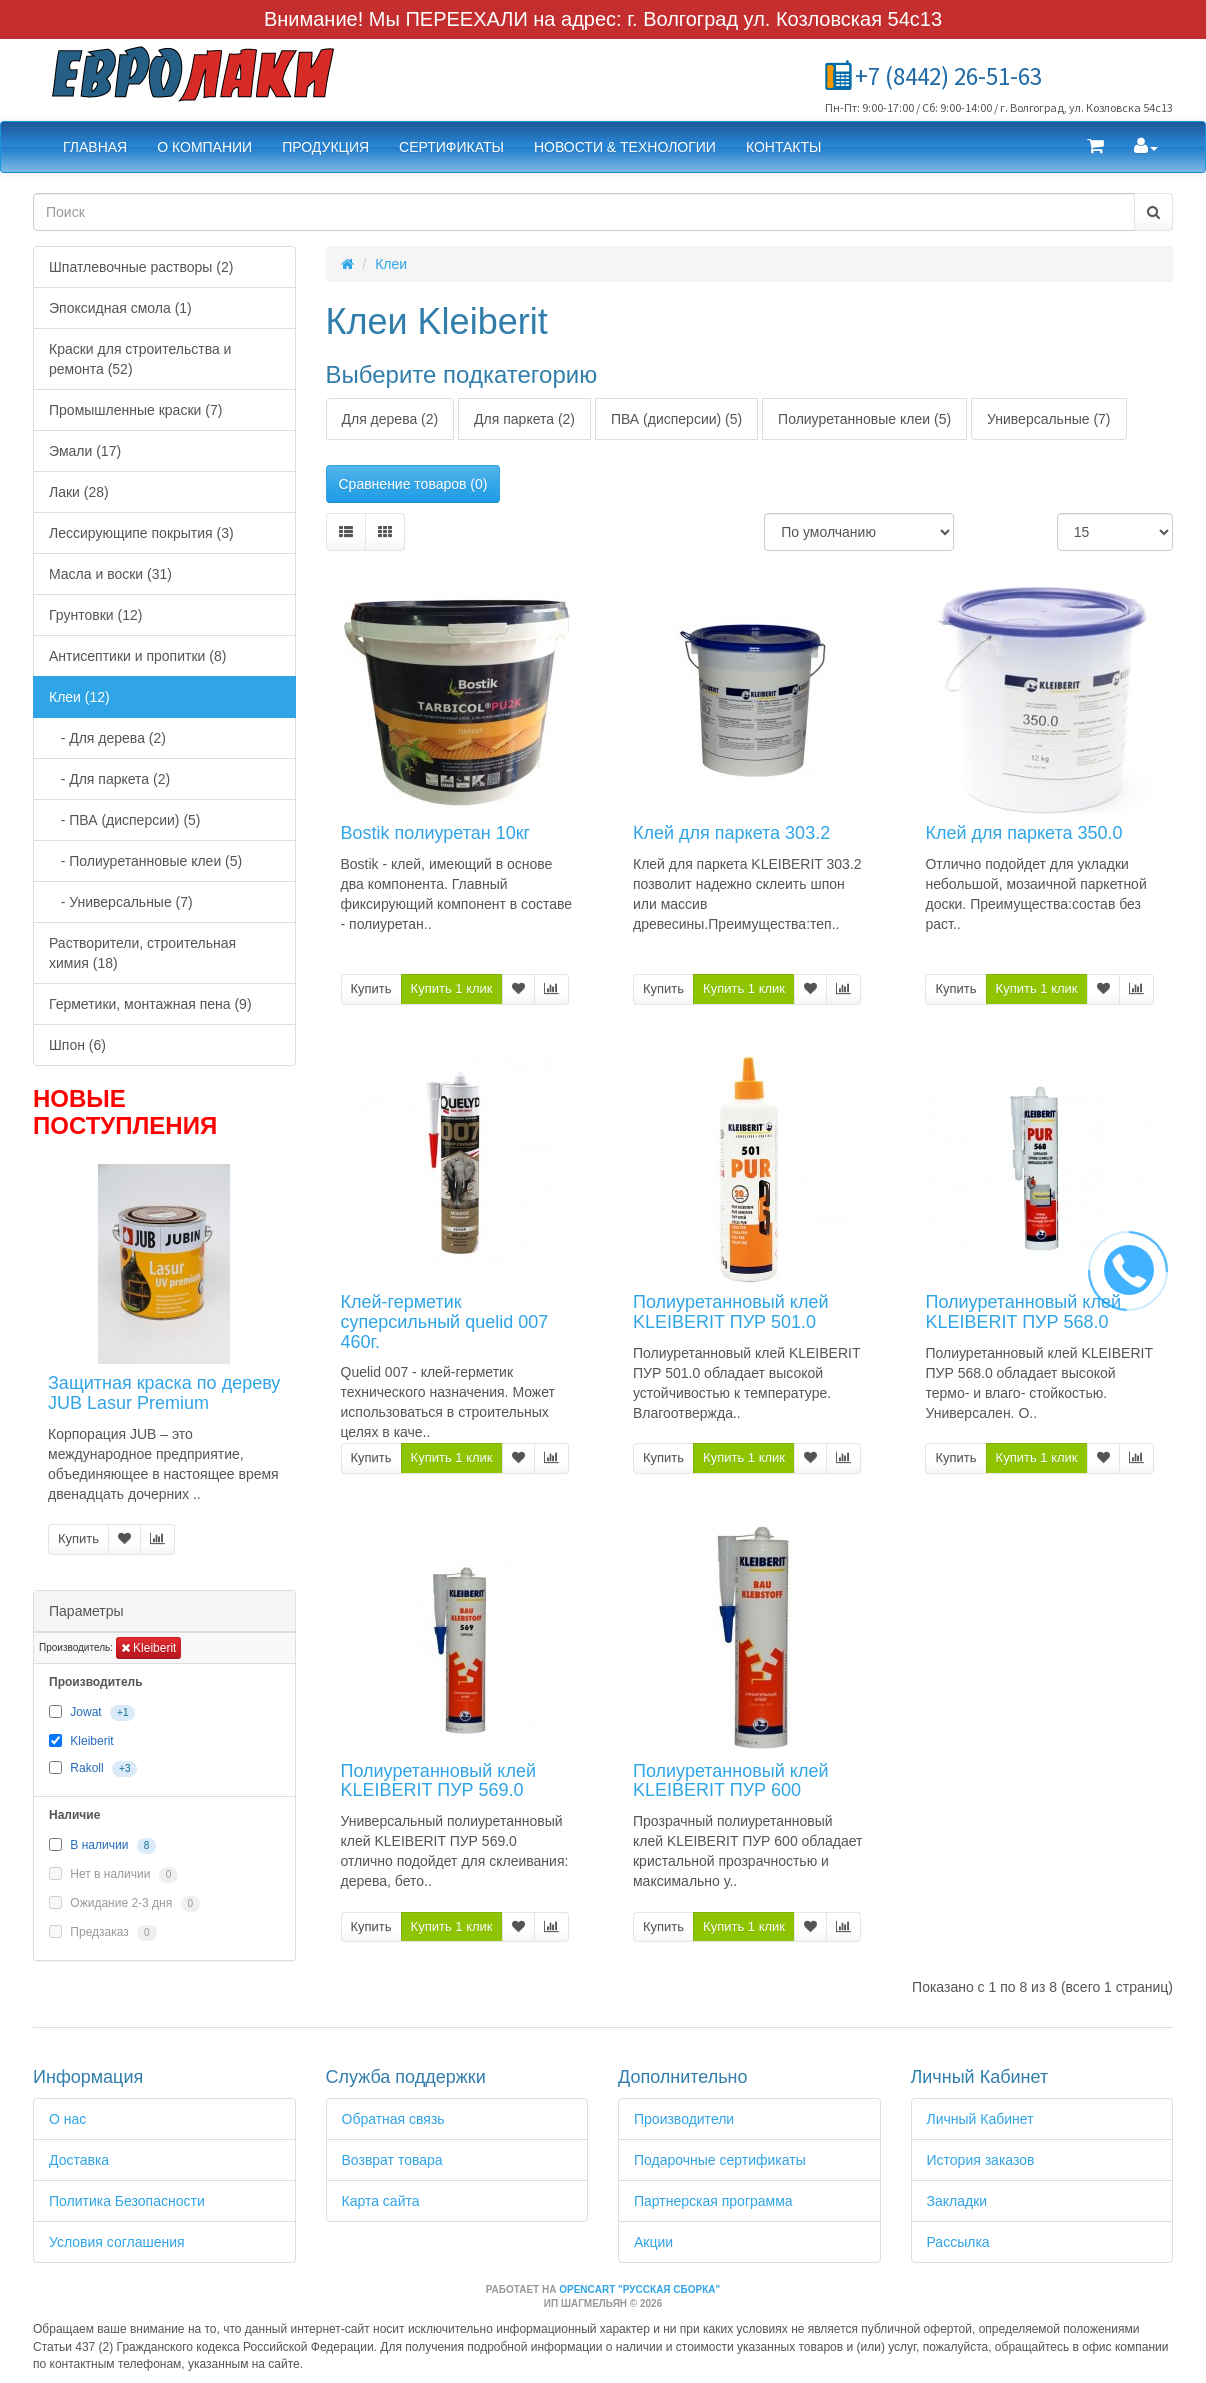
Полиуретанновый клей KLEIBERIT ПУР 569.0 (438, 1781)
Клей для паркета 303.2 (731, 833)
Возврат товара (392, 2160)
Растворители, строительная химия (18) (142, 953)
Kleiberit (149, 1648)
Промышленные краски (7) (135, 410)
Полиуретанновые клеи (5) (864, 419)
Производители (684, 2119)
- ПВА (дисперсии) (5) (125, 820)
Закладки (957, 2201)
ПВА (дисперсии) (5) (676, 419)
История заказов (981, 2160)
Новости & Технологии (625, 147)
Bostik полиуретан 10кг (436, 833)
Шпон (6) (77, 1045)
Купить (78, 1538)
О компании (204, 147)
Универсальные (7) (1049, 419)
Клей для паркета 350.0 (1023, 833)
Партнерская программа (713, 2201)
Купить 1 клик (452, 988)
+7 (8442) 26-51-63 (948, 76)
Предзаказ (103, 1933)
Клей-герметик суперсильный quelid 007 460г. (445, 1322)
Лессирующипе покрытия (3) (141, 533)
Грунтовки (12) (95, 615)
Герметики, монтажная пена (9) (150, 1004)
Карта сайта (381, 2201)
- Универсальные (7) (121, 902)
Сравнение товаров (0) (413, 484)
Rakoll (86, 1768)
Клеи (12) (79, 697)
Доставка (79, 2160)
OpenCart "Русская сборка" (639, 2289)
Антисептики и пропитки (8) (137, 656)
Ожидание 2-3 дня (124, 1904)
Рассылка (958, 2242)
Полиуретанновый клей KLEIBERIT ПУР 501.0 (730, 1312)
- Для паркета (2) (109, 779)
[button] (1095, 147)
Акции (653, 2242)
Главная (95, 147)
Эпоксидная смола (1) (120, 308)
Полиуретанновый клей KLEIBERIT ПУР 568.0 (1022, 1312)
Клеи (391, 264)
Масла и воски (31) (110, 574)
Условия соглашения (117, 2242)
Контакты (784, 147)
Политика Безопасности (127, 2201)
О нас (67, 2119)
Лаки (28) (79, 492)
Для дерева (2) (390, 419)
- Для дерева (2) (107, 738)
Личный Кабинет (980, 2119)
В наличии (99, 1846)
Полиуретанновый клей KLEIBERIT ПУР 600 (730, 1781)
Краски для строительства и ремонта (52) (140, 359)
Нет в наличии (113, 1875)
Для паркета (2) (524, 419)
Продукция (325, 147)
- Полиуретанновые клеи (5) (145, 861)
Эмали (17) (85, 451)
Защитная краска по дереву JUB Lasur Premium (164, 1393)
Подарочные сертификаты (720, 2160)
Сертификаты (451, 147)
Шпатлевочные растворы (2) (141, 267)
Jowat (85, 1712)
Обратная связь (393, 2119)
